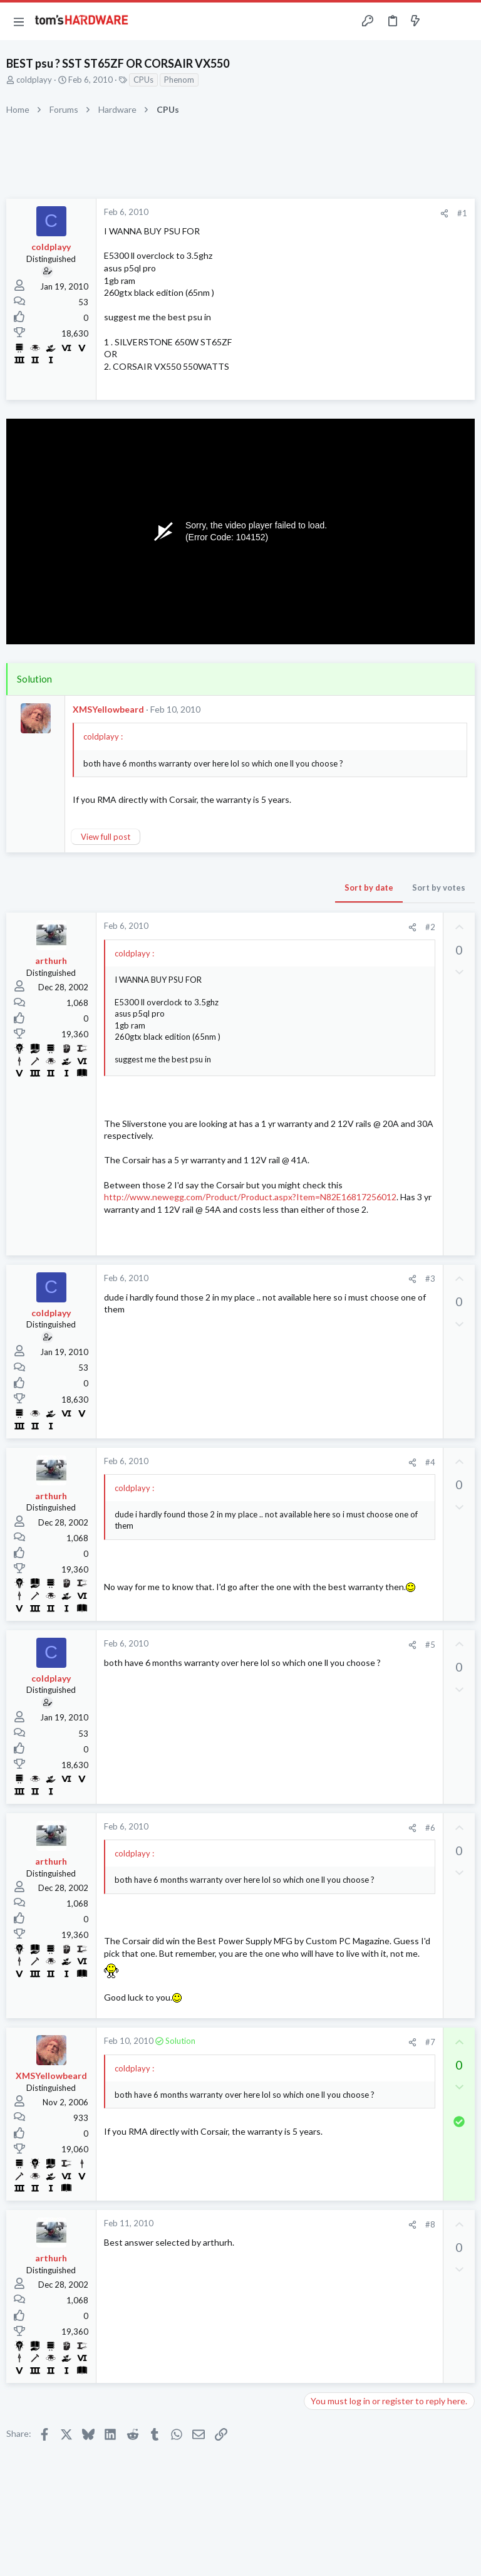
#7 (430, 2042)
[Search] (464, 22)
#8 (430, 2224)
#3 (430, 1279)
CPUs (143, 80)
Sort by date (368, 887)
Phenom (179, 80)
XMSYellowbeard (108, 709)
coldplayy (34, 80)
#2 (430, 927)
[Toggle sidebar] (439, 21)
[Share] (444, 213)
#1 (462, 213)
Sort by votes (438, 887)
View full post (105, 837)
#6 (430, 1828)
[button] (18, 21)
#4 (430, 1462)
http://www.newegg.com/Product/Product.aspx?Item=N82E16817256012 (250, 1196)
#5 (430, 1645)
